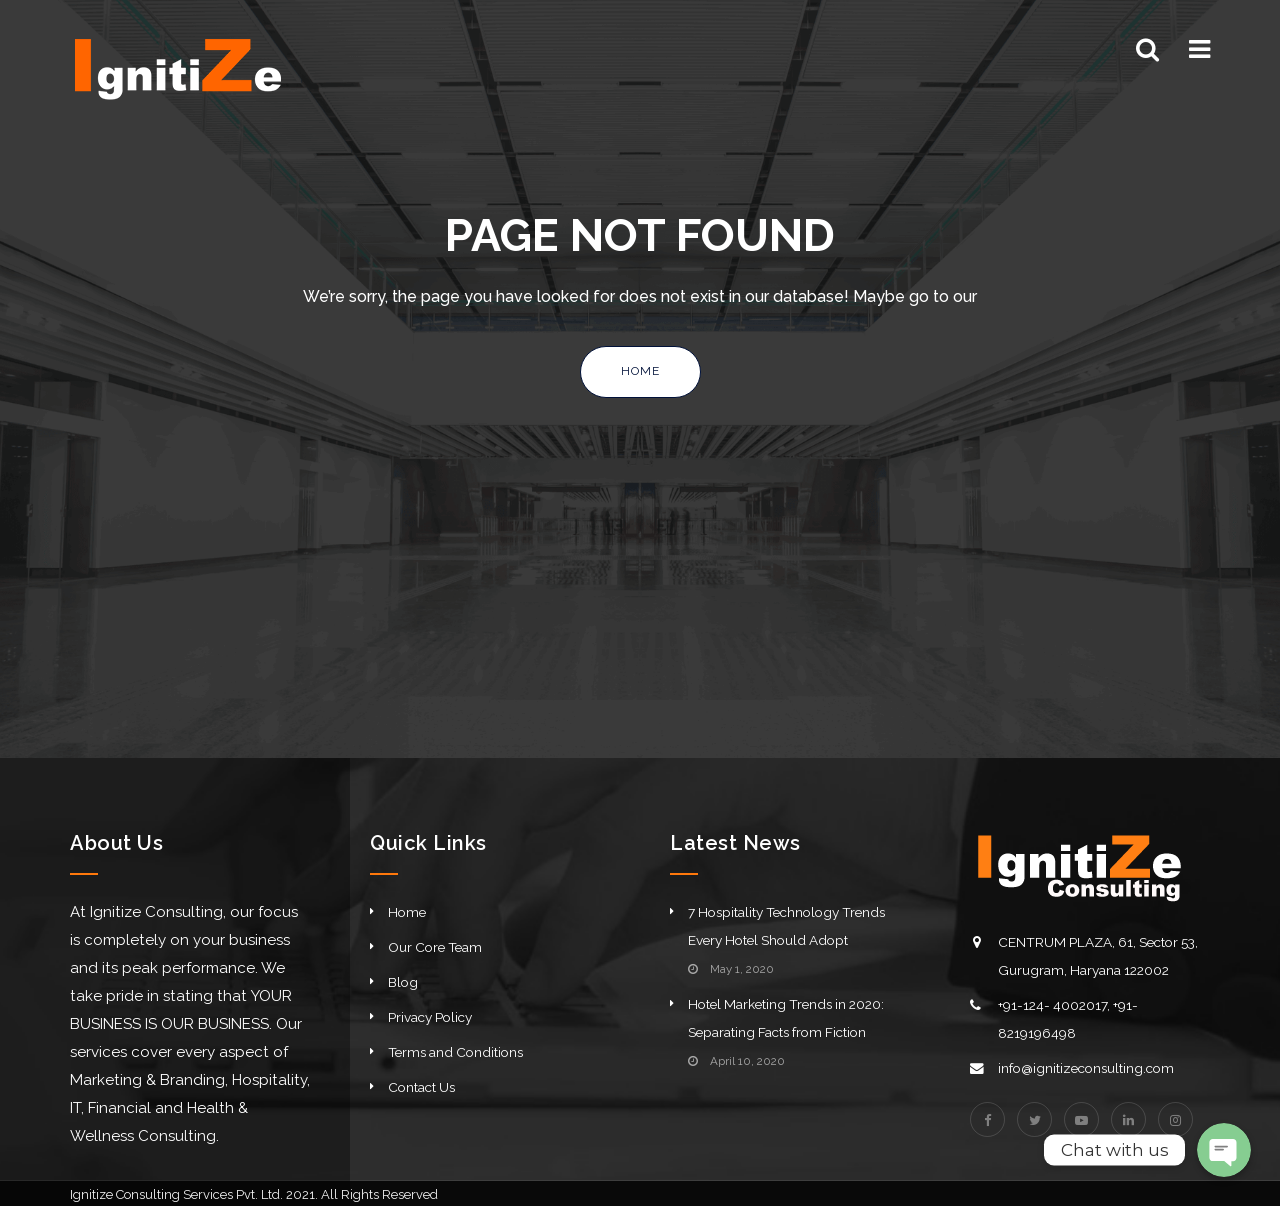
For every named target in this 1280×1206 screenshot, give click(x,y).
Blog (403, 982)
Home (640, 371)
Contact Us (421, 1087)
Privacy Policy (430, 1017)
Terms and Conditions (455, 1052)
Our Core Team (435, 947)
